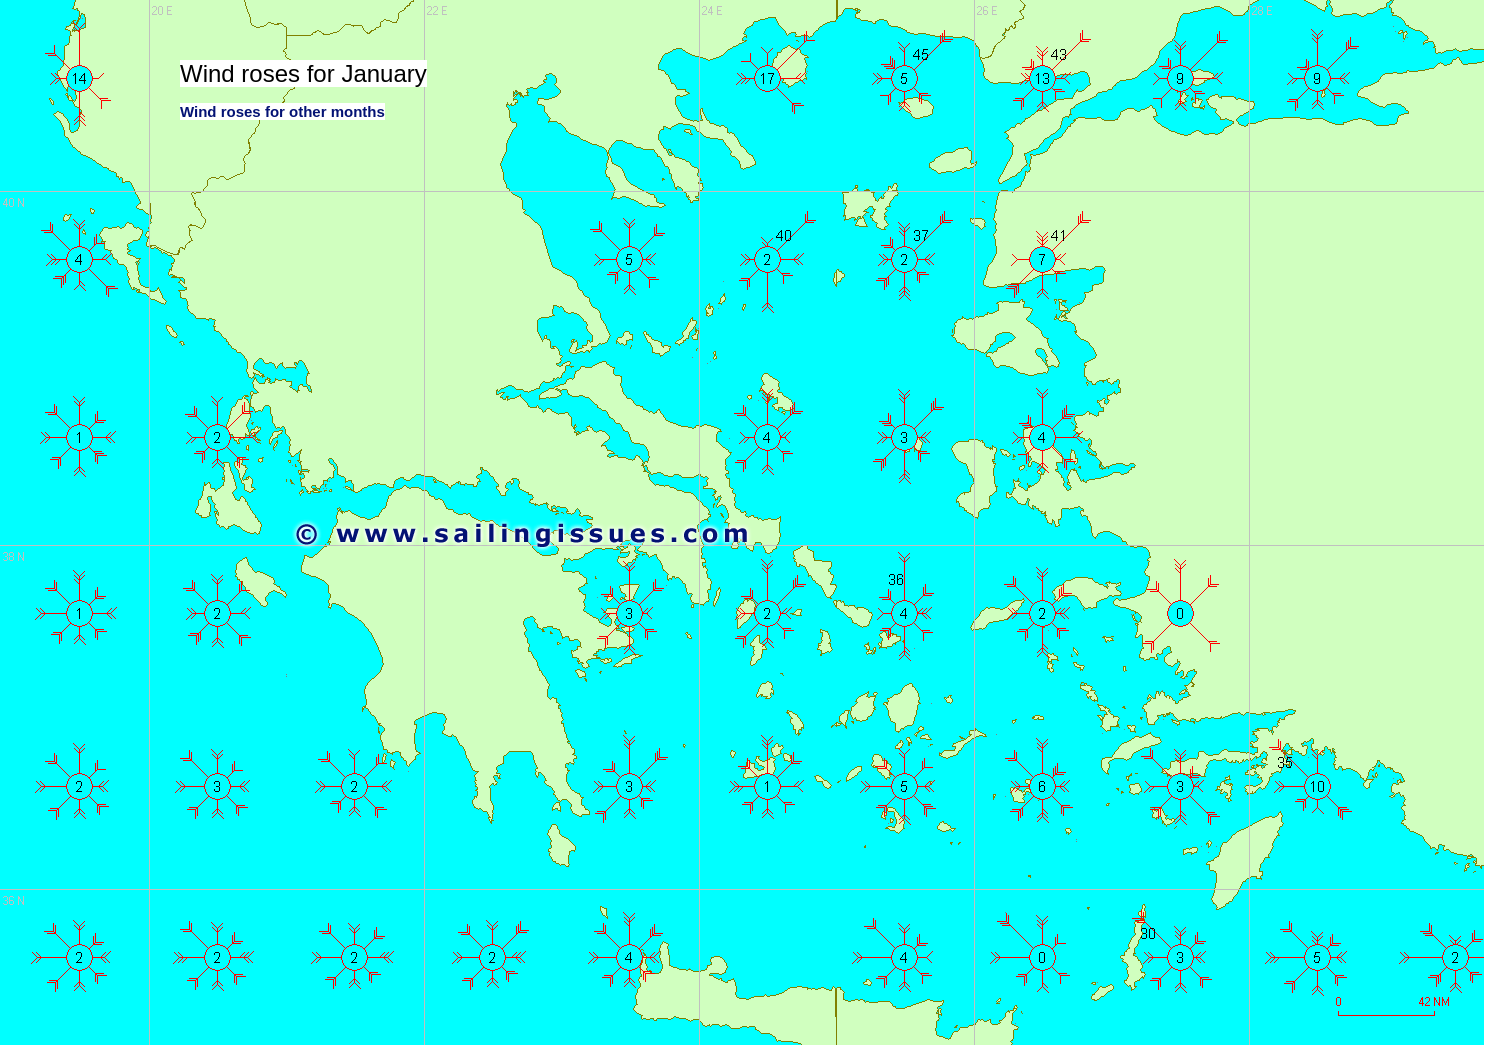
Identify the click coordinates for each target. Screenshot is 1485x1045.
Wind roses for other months (282, 111)
